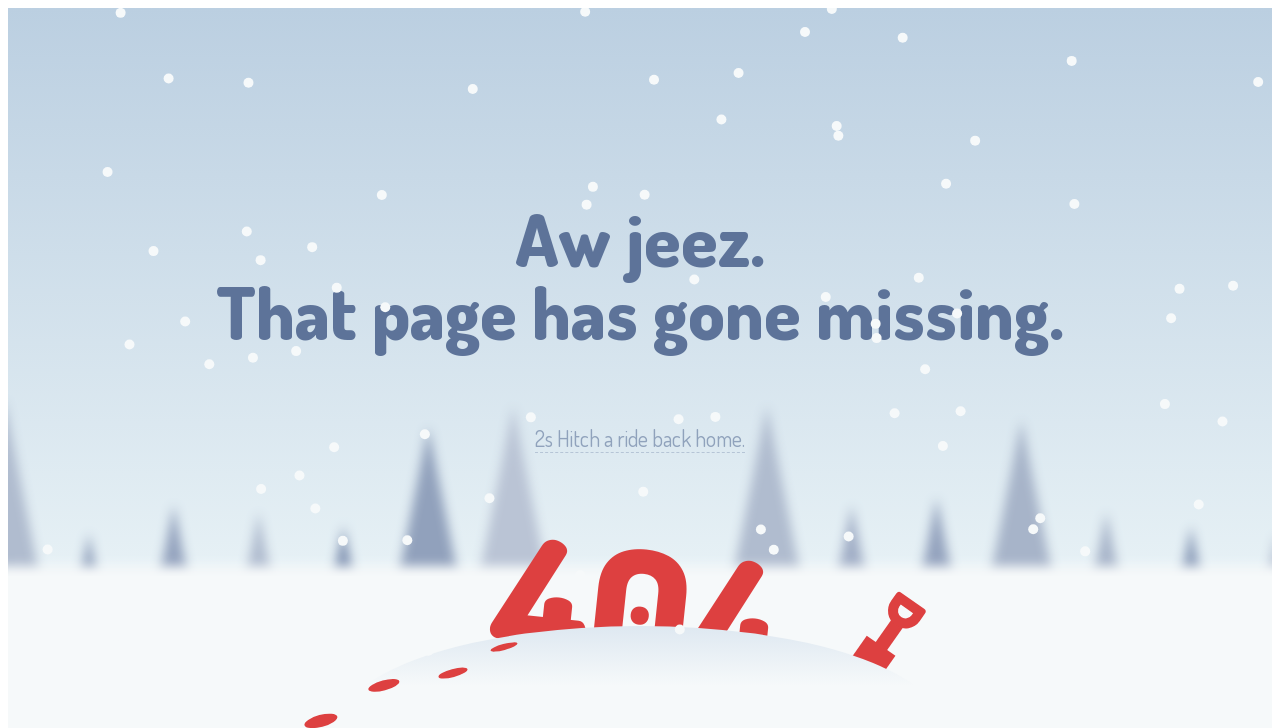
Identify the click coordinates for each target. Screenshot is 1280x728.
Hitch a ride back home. (640, 438)
